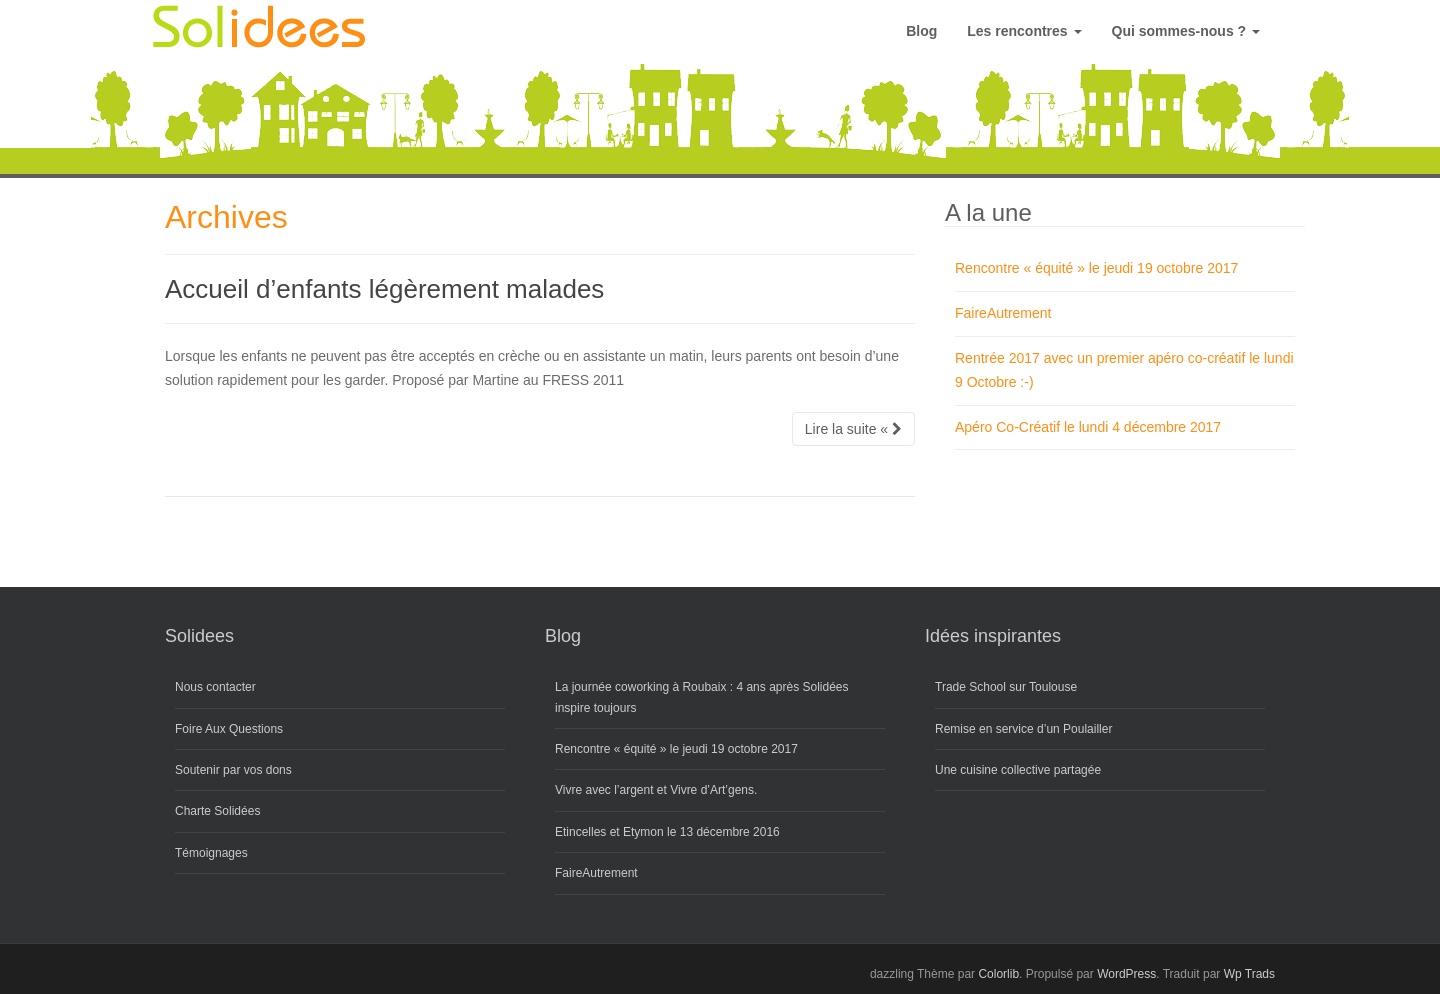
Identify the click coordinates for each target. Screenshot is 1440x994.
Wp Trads (1249, 974)
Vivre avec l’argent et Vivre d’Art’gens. (656, 790)
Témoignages (211, 853)
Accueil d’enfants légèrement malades (384, 289)
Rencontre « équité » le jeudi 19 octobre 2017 (1096, 268)
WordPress (1126, 974)
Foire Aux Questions (229, 729)
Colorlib (998, 974)
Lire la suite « (853, 429)
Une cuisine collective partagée (1018, 770)
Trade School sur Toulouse (1006, 687)
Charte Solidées (217, 811)
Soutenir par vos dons (233, 770)
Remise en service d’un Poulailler (1023, 729)
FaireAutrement (1003, 313)
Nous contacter (215, 687)
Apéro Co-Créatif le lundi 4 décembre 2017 (1088, 427)
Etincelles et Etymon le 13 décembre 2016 (667, 832)
